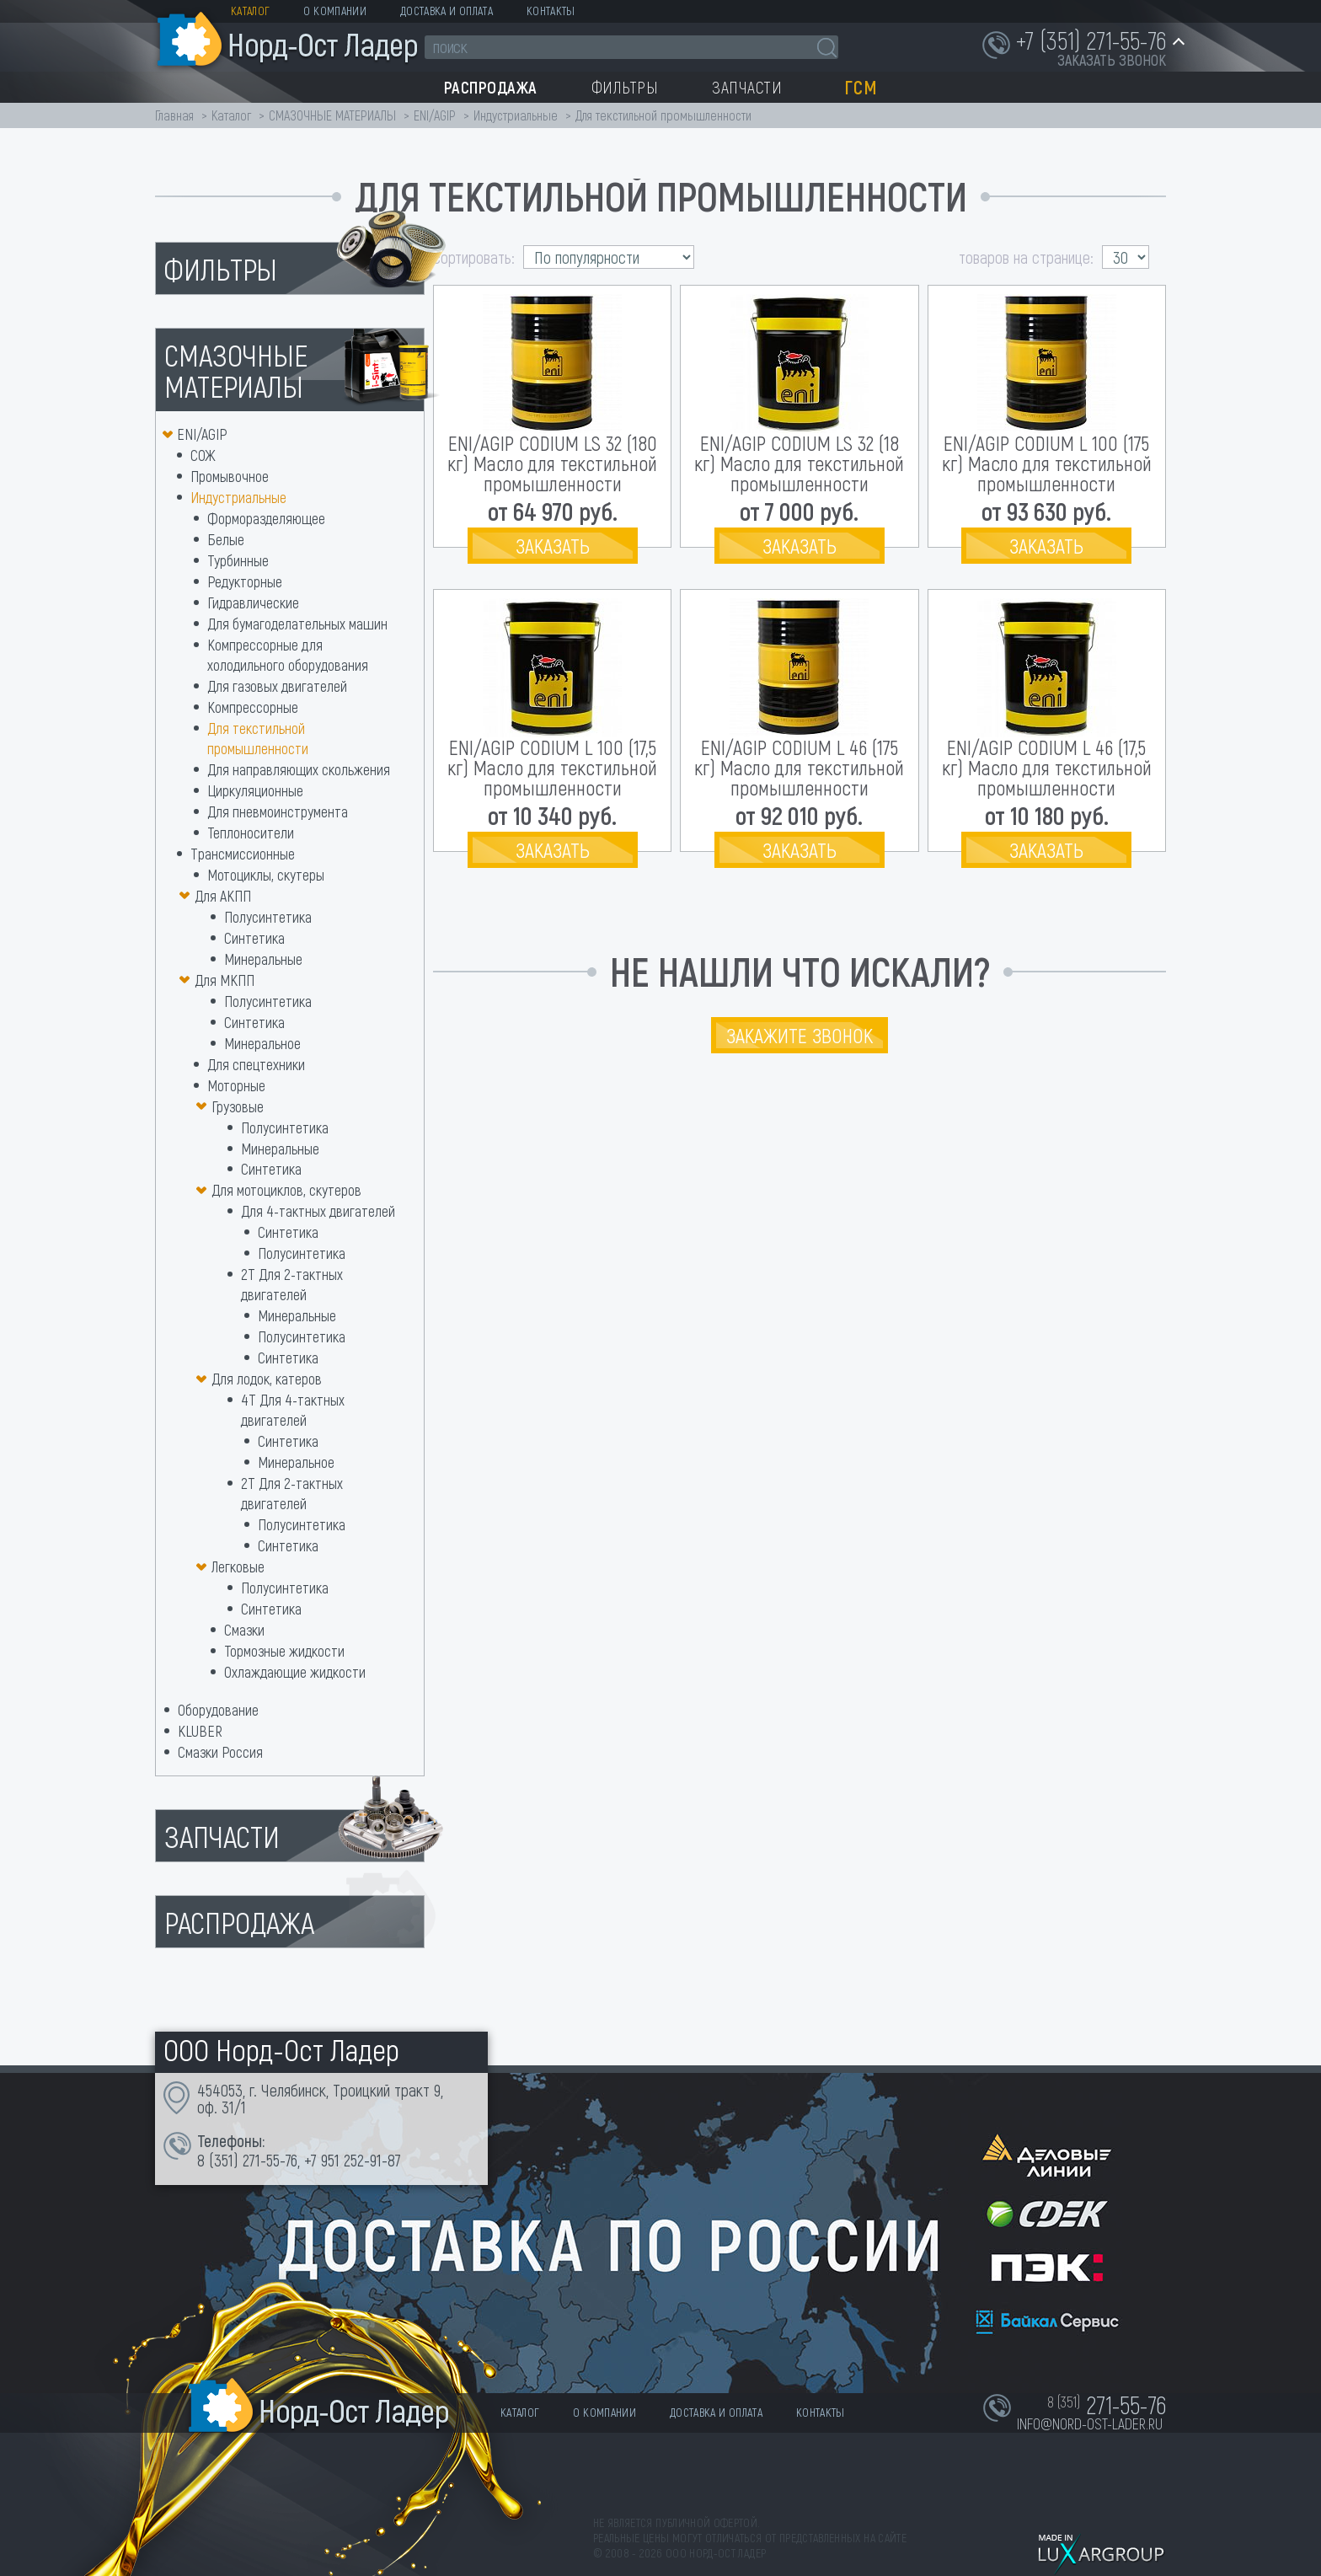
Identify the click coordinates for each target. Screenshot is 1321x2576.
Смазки (244, 1629)
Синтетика (254, 938)
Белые (225, 539)
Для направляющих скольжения (298, 769)
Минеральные (263, 959)
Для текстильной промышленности (257, 738)
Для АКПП (223, 895)
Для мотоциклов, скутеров (286, 1190)
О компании (334, 10)
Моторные (236, 1085)
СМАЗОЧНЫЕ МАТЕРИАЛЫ (332, 115)
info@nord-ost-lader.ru (1090, 2423)
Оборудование (218, 1709)
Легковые (238, 1566)
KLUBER (200, 1731)
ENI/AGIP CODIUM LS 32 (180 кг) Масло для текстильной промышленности (552, 463)
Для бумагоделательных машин (297, 623)
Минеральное (262, 1043)
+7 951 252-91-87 (352, 2160)
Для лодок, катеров (266, 1378)
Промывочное (229, 476)
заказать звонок (1111, 59)
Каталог (250, 10)
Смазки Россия (220, 1752)
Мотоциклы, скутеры (265, 874)
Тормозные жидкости (284, 1650)
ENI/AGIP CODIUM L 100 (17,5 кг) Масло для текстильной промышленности (552, 767)
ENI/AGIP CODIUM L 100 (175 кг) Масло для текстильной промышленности (1047, 463)
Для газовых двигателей (277, 686)
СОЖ (203, 455)
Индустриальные (515, 115)
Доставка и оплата (446, 10)
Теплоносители (250, 832)
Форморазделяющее (266, 518)
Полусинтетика (268, 917)
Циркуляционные (255, 790)
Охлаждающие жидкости (295, 1672)
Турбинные (238, 560)
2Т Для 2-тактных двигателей (292, 1284)
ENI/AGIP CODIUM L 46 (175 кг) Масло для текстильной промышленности (799, 767)
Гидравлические (253, 602)
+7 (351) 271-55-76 (1091, 39)
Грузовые (237, 1106)
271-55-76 (270, 2160)
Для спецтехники (256, 1064)
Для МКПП (224, 980)
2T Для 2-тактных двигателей (292, 1493)
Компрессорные (252, 707)
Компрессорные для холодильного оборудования (287, 654)
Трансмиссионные (242, 853)
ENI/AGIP (435, 115)
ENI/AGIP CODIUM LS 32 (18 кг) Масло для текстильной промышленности (799, 463)
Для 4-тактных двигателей (318, 1211)
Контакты (551, 10)
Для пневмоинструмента (277, 811)
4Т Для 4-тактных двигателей (293, 1409)
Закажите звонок (799, 1035)
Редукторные (244, 581)
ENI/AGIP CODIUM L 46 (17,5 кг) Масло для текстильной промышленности (1047, 767)
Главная (174, 115)
